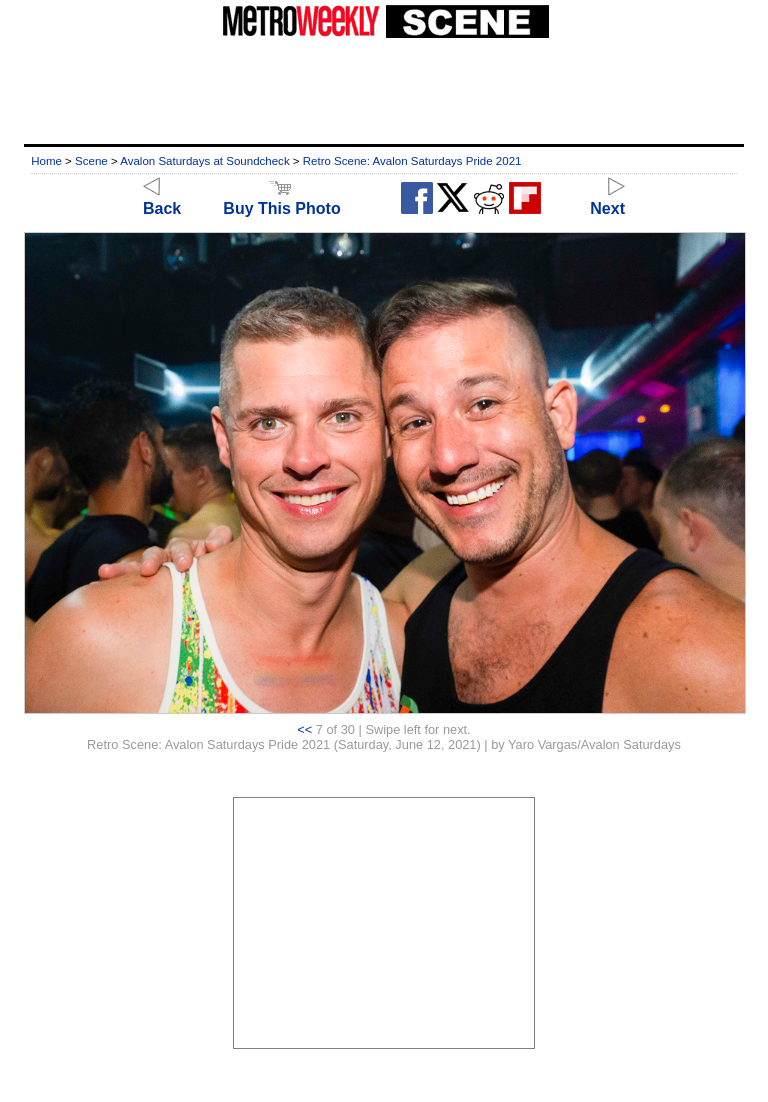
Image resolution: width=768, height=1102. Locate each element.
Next (607, 199)
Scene (91, 161)
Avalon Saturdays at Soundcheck (204, 161)
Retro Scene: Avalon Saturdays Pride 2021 (412, 161)
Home (46, 161)
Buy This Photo (281, 199)
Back (162, 199)
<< (304, 729)
